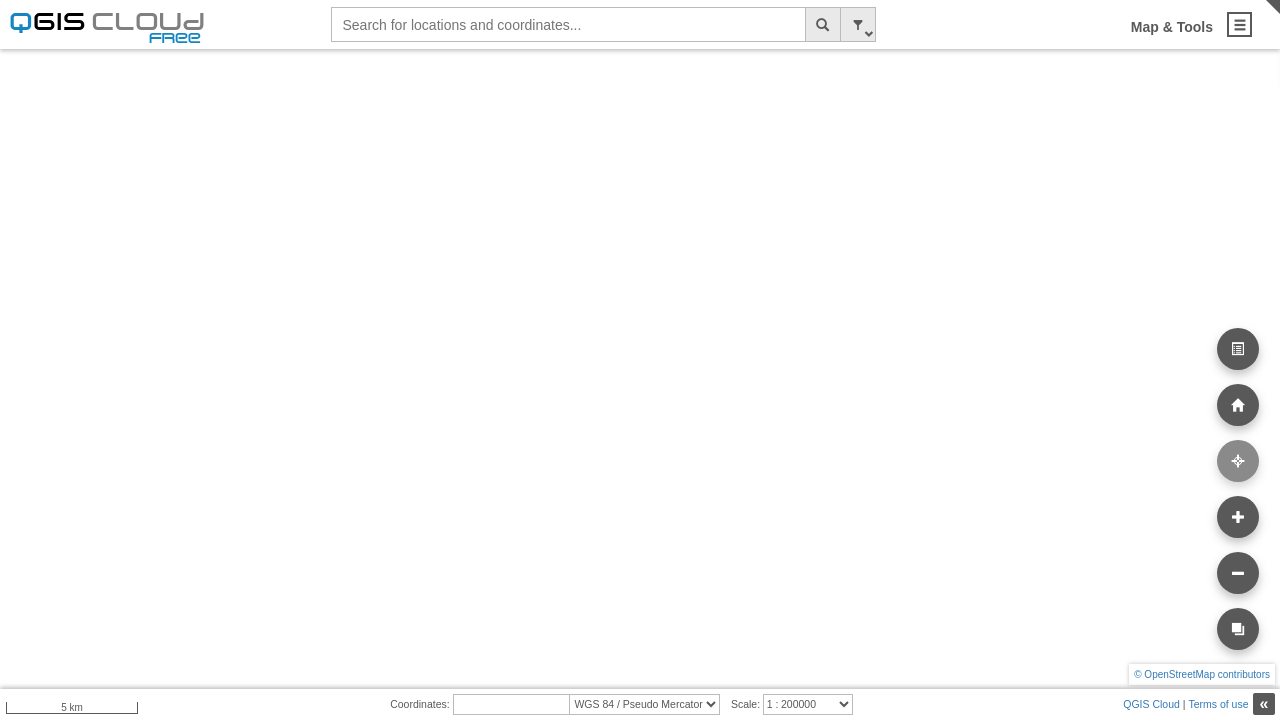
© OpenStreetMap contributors (1202, 674)
